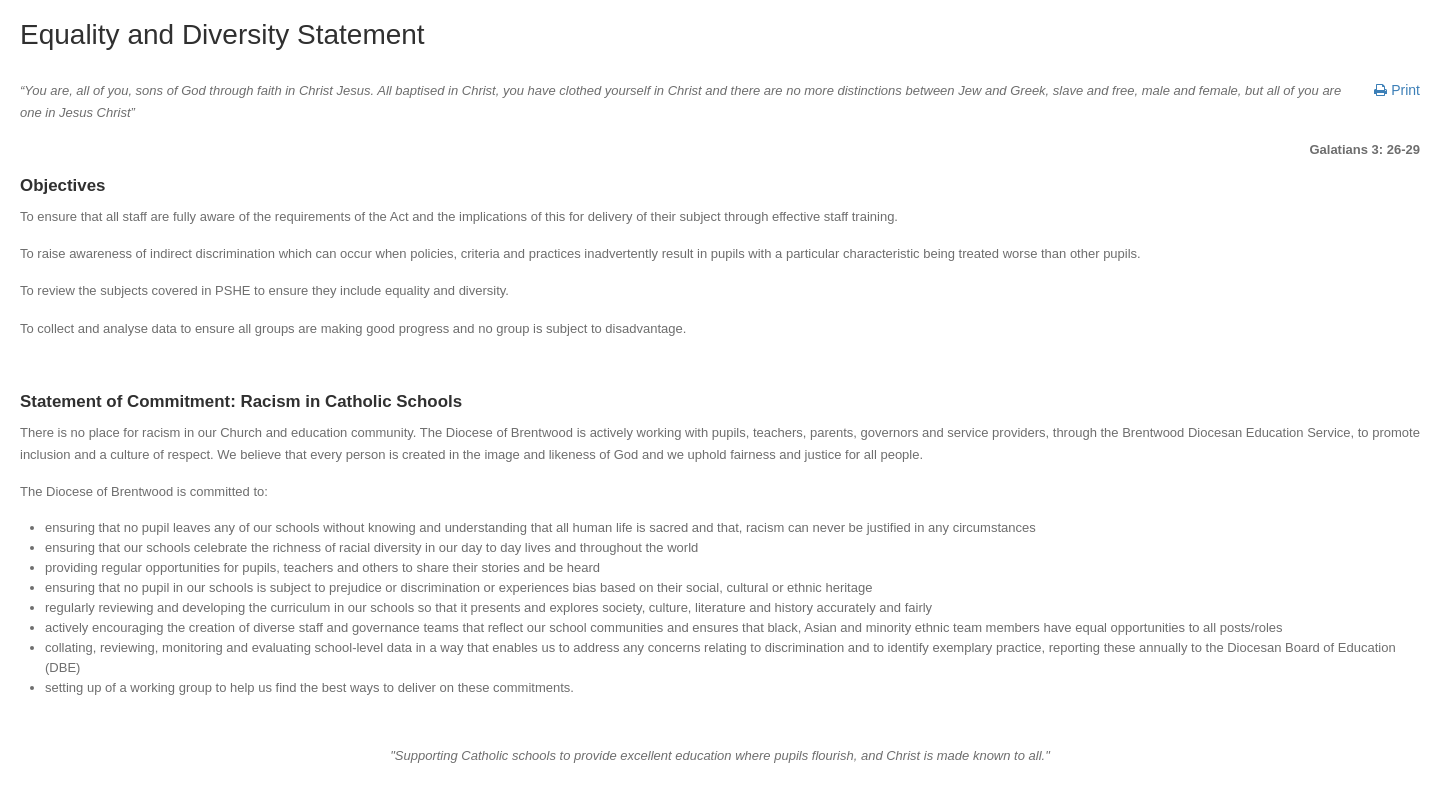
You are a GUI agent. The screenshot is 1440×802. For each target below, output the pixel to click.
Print (1397, 90)
